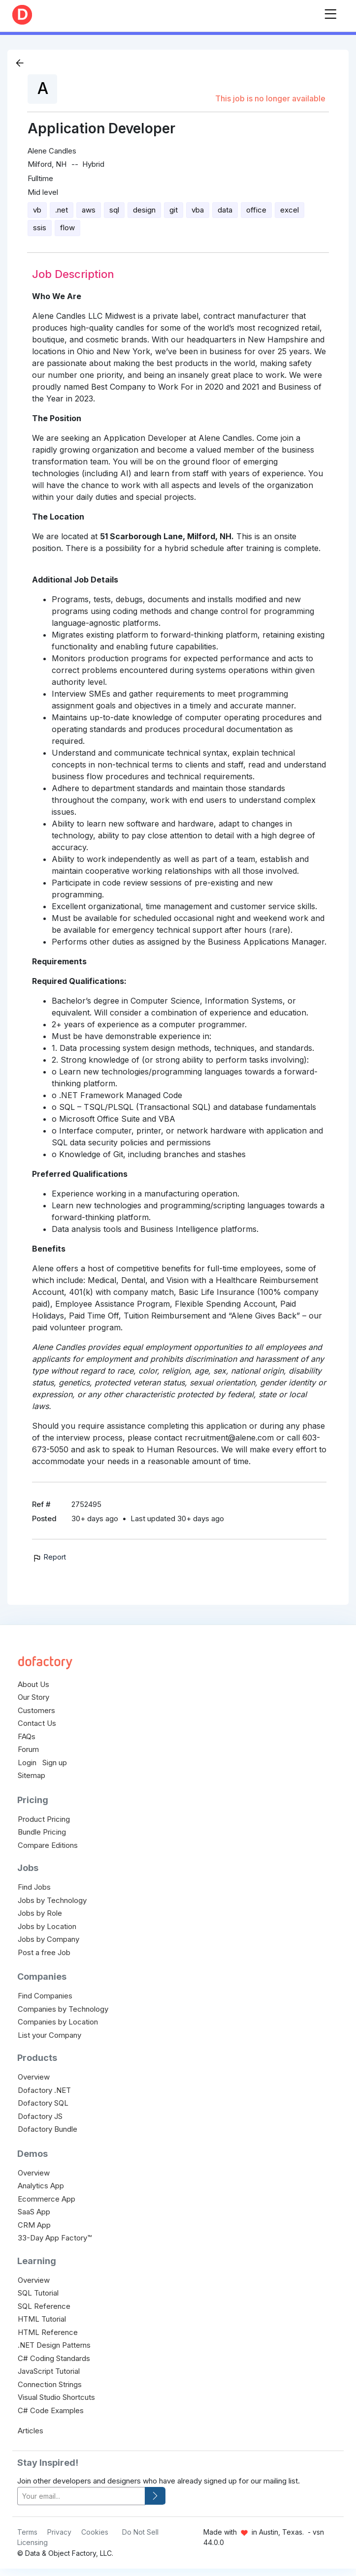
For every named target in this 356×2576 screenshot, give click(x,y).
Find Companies (45, 1995)
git (173, 210)
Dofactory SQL (43, 2103)
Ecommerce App (46, 2199)
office (256, 210)
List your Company (49, 2035)
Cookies (94, 2532)
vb (37, 210)
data (225, 210)
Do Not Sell (140, 2532)
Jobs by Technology (52, 1900)
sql (114, 210)
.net (61, 210)
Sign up (54, 1762)
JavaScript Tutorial (49, 2371)
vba (198, 210)
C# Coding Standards (54, 2358)
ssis (39, 227)
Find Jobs (34, 1887)
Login (27, 1762)
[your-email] (81, 2496)
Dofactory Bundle (47, 2129)
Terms (27, 2532)
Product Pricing (44, 1819)
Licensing (32, 2542)
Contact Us (37, 1723)
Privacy (59, 2532)
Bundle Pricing (42, 1832)
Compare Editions (48, 1845)
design (144, 210)
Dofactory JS (40, 2116)
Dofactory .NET (44, 2090)
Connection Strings (50, 2384)
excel (289, 210)
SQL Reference (44, 2306)
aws (89, 210)
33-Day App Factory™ (55, 2237)
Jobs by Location (47, 1926)
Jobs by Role (40, 1913)
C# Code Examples (51, 2410)
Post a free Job (44, 1952)
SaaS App (34, 2211)
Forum (28, 1749)
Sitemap (31, 1775)
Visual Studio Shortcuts (56, 2397)
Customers (36, 1710)
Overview (34, 2077)
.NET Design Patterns (54, 2345)
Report (49, 1557)
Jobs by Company (48, 1939)
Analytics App (41, 2185)
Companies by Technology (63, 2009)
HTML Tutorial (42, 2319)
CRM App (34, 2225)
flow (67, 227)
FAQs (26, 1736)
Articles (30, 2430)
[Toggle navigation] (330, 12)
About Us (33, 1684)
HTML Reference (48, 2332)
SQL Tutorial (38, 2293)
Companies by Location (58, 2021)
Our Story (33, 1697)
